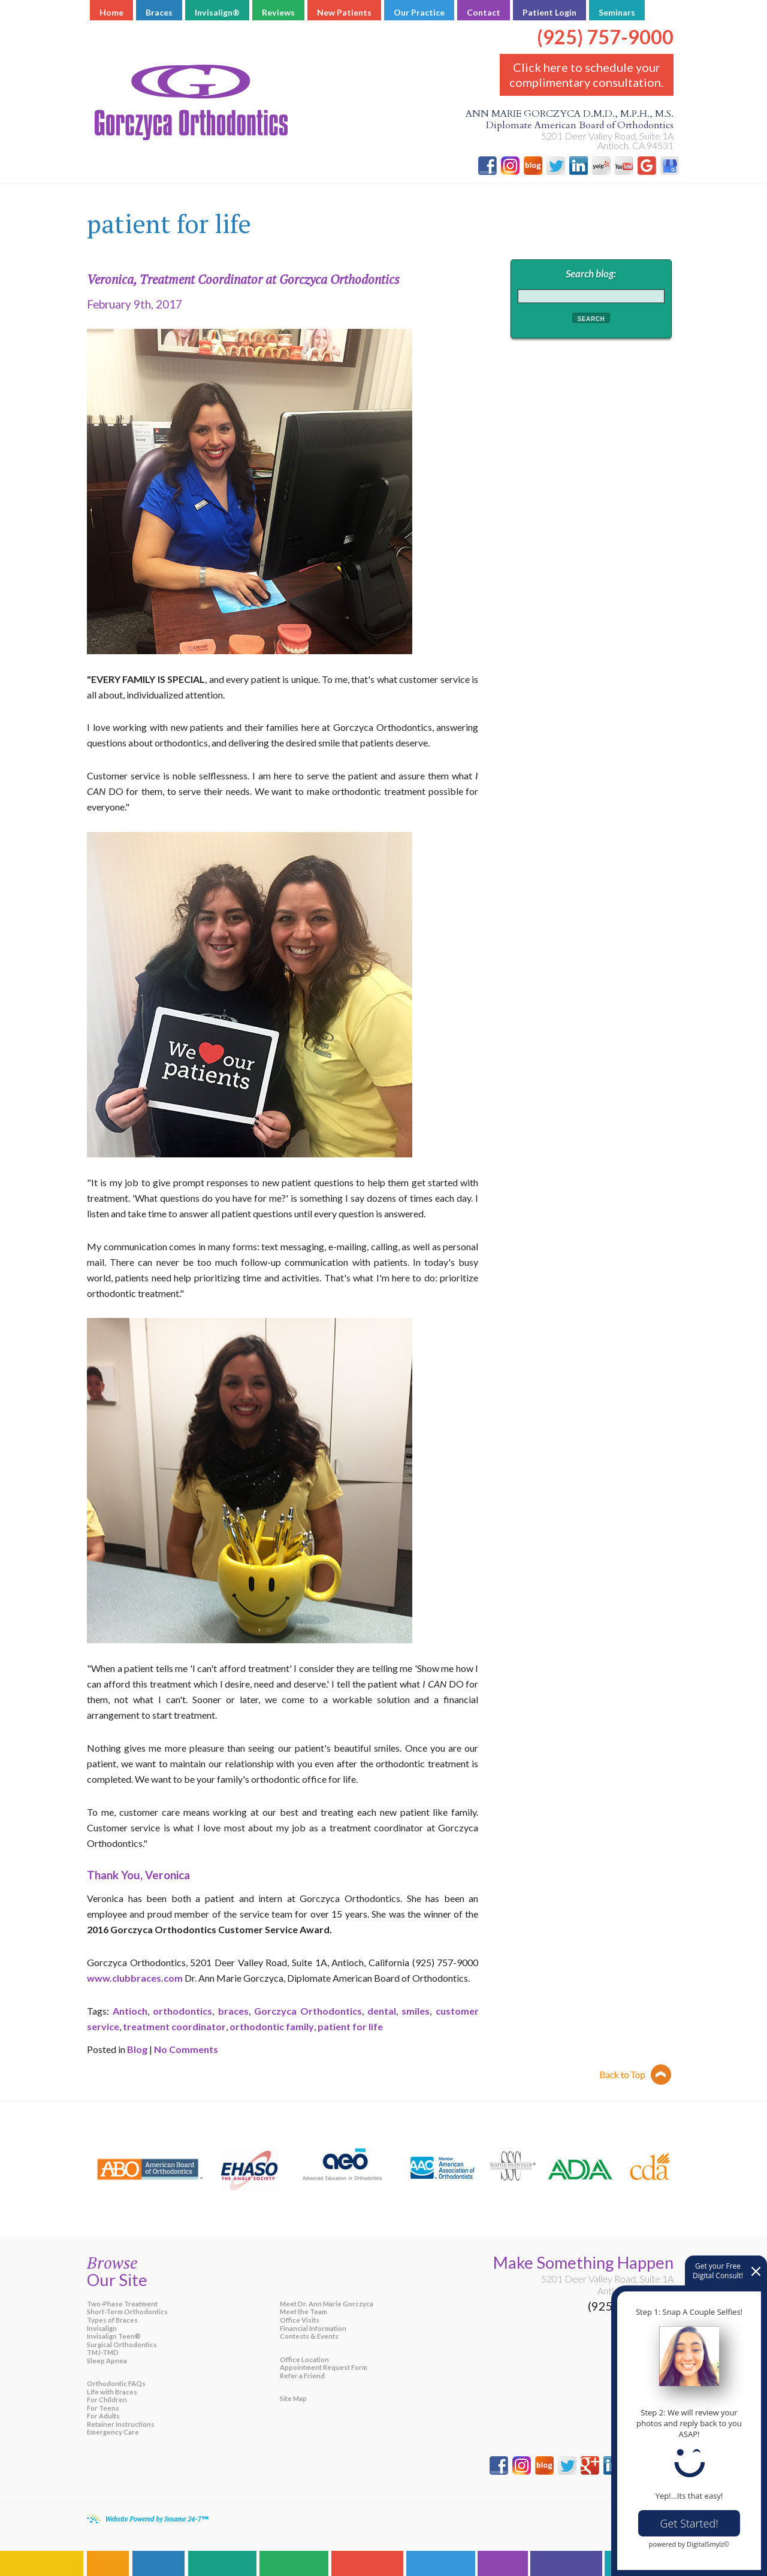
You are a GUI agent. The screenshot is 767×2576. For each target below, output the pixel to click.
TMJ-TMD (103, 2352)
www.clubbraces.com (135, 1978)
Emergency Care (113, 2432)
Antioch (130, 2010)
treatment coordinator (174, 2026)
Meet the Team (303, 2311)
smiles (415, 2010)
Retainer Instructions (121, 2424)
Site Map (293, 2398)
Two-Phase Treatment (122, 2304)
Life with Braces (112, 2392)
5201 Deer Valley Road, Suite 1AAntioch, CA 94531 (607, 2285)
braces (233, 2010)
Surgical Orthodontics (122, 2344)
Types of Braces (112, 2320)
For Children (107, 2399)
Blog (137, 2049)
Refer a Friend (302, 2376)
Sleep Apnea (107, 2361)
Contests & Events (309, 2336)
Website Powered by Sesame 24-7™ (156, 2518)
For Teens (103, 2408)
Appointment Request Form (323, 2367)
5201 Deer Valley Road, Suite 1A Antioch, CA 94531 (607, 140)
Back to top (635, 2074)
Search (591, 319)
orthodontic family (272, 2026)
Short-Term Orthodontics (127, 2311)
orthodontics (182, 2010)
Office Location (304, 2359)
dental (381, 2010)
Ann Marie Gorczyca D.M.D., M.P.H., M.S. (383, 119)
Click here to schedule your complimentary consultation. (586, 74)
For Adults (103, 2416)
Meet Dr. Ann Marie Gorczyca (326, 2304)
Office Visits (299, 2320)
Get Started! (689, 2523)
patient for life (350, 2026)
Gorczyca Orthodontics (308, 2010)
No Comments (186, 2049)
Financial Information (313, 2328)
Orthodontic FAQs (116, 2383)
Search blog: (591, 273)
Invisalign (102, 2328)
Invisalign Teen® (114, 2336)
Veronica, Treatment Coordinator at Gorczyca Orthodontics (243, 279)
